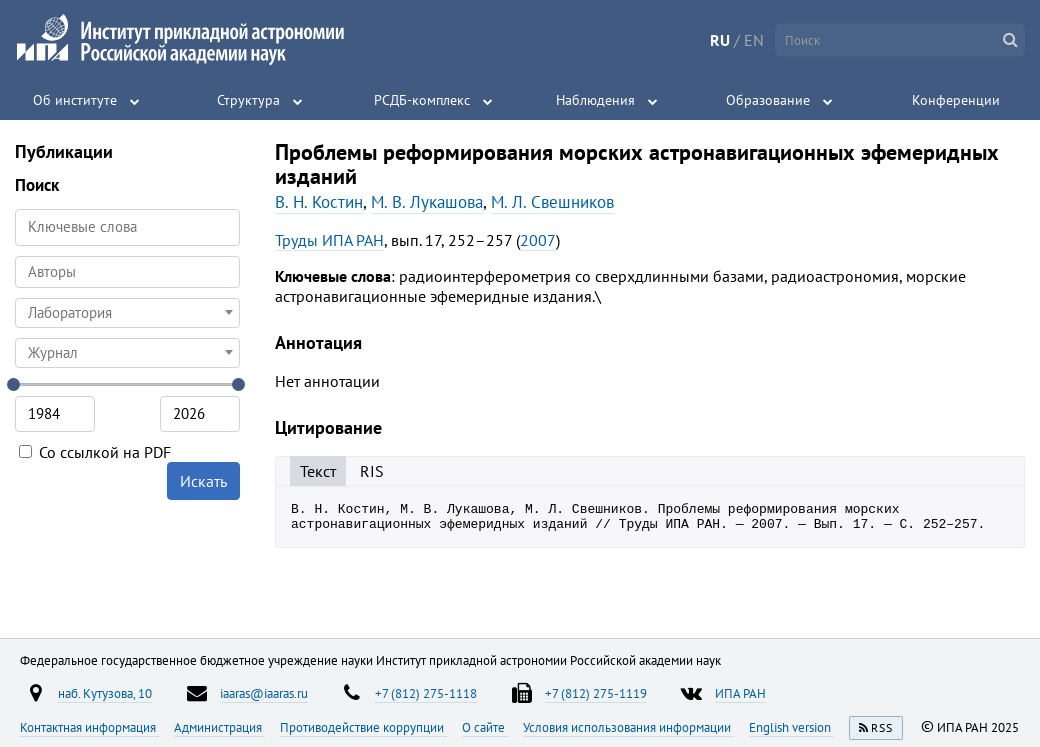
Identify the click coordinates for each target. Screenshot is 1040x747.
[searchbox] (127, 271)
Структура (248, 100)
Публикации (64, 151)
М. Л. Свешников (552, 202)
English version (791, 727)
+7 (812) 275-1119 (596, 693)
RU (720, 40)
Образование (768, 100)
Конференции (956, 100)
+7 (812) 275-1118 (426, 693)
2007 (538, 240)
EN (754, 40)
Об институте (75, 100)
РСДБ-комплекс (422, 100)
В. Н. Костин (319, 202)
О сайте (485, 727)
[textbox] (127, 313)
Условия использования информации (628, 727)
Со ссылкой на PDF (95, 452)
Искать (203, 481)
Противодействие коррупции (363, 727)
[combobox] (127, 272)
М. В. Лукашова (427, 202)
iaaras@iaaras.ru (264, 693)
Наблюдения (595, 100)
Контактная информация (89, 727)
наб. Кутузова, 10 (105, 693)
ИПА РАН (740, 693)
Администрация (219, 727)
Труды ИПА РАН (329, 240)
